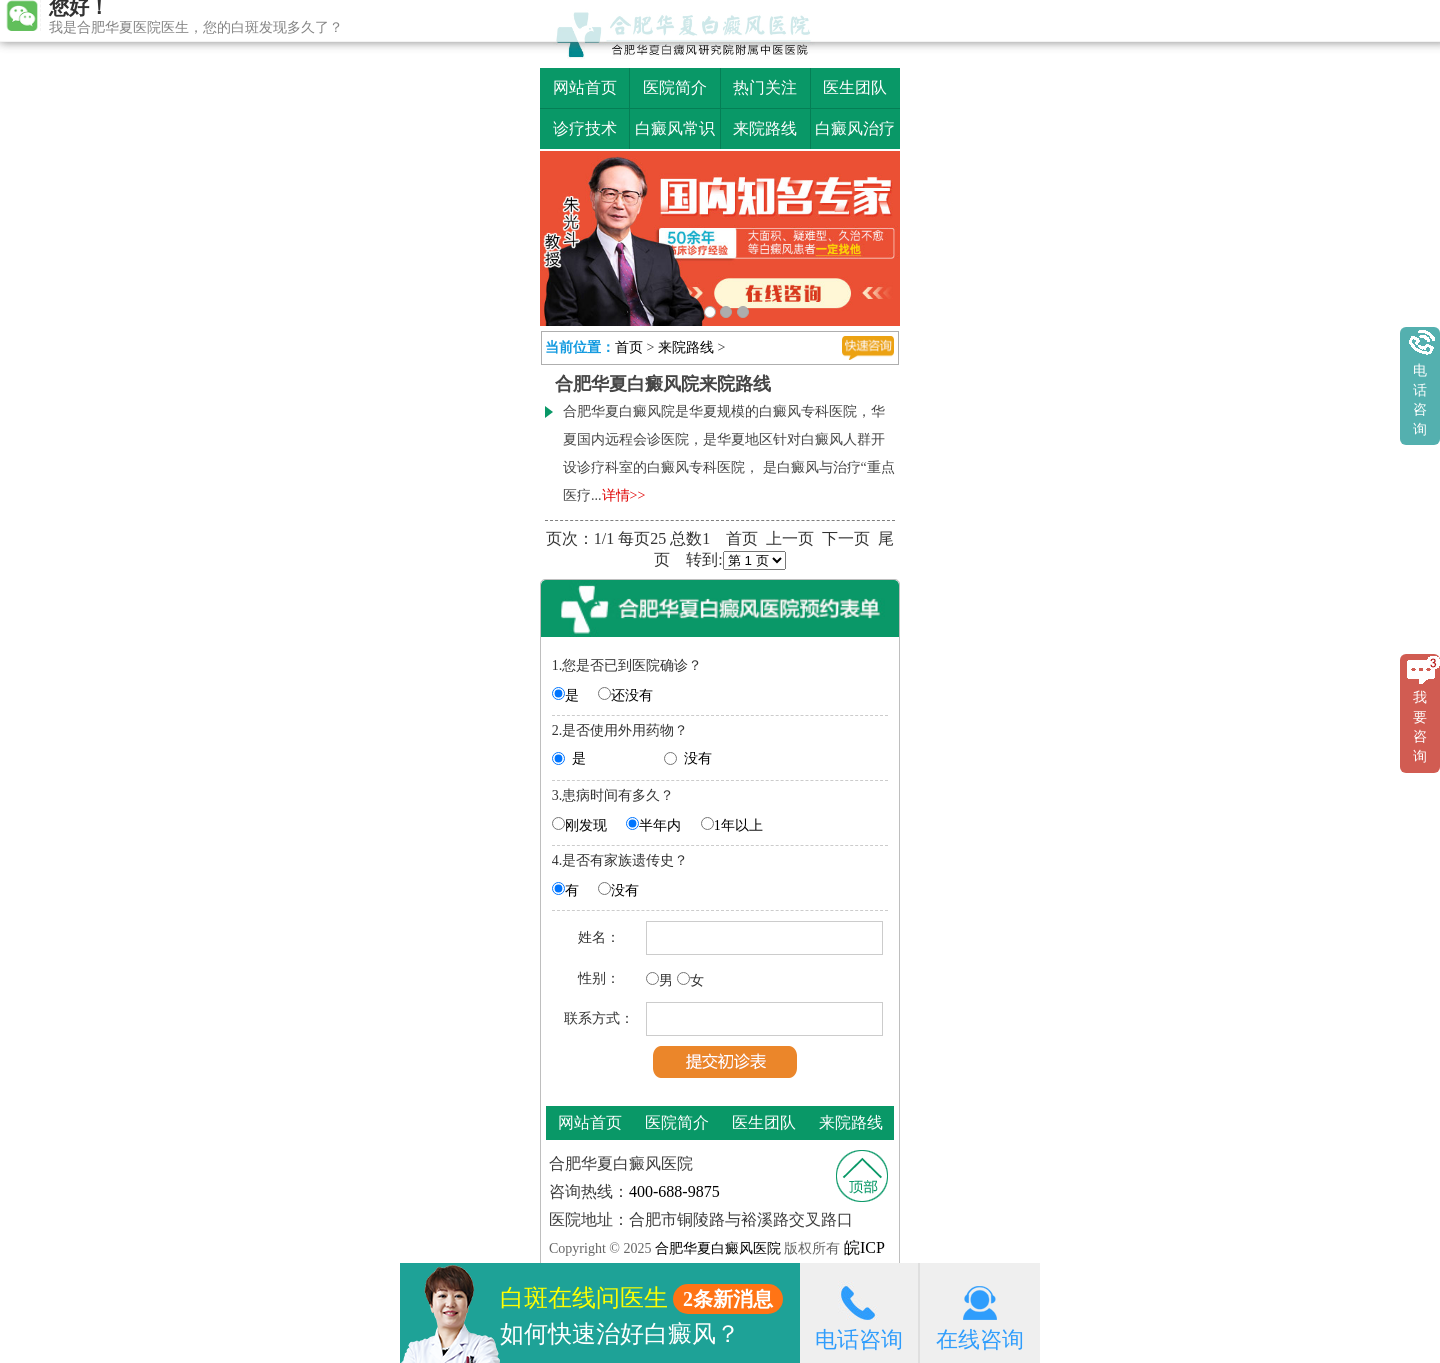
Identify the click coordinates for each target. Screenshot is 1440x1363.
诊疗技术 (585, 128)
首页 (629, 347)
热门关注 (765, 87)
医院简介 (675, 87)
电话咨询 (859, 1312)
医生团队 (855, 87)
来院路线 (765, 128)
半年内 (660, 825)
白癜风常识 (675, 128)
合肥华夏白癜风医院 (717, 1248)
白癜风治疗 (855, 128)
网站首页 (585, 87)
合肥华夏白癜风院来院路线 (663, 384)
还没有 (632, 695)
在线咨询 (980, 1312)
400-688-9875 (674, 1191)
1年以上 (738, 825)
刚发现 (586, 825)
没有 (698, 758)
